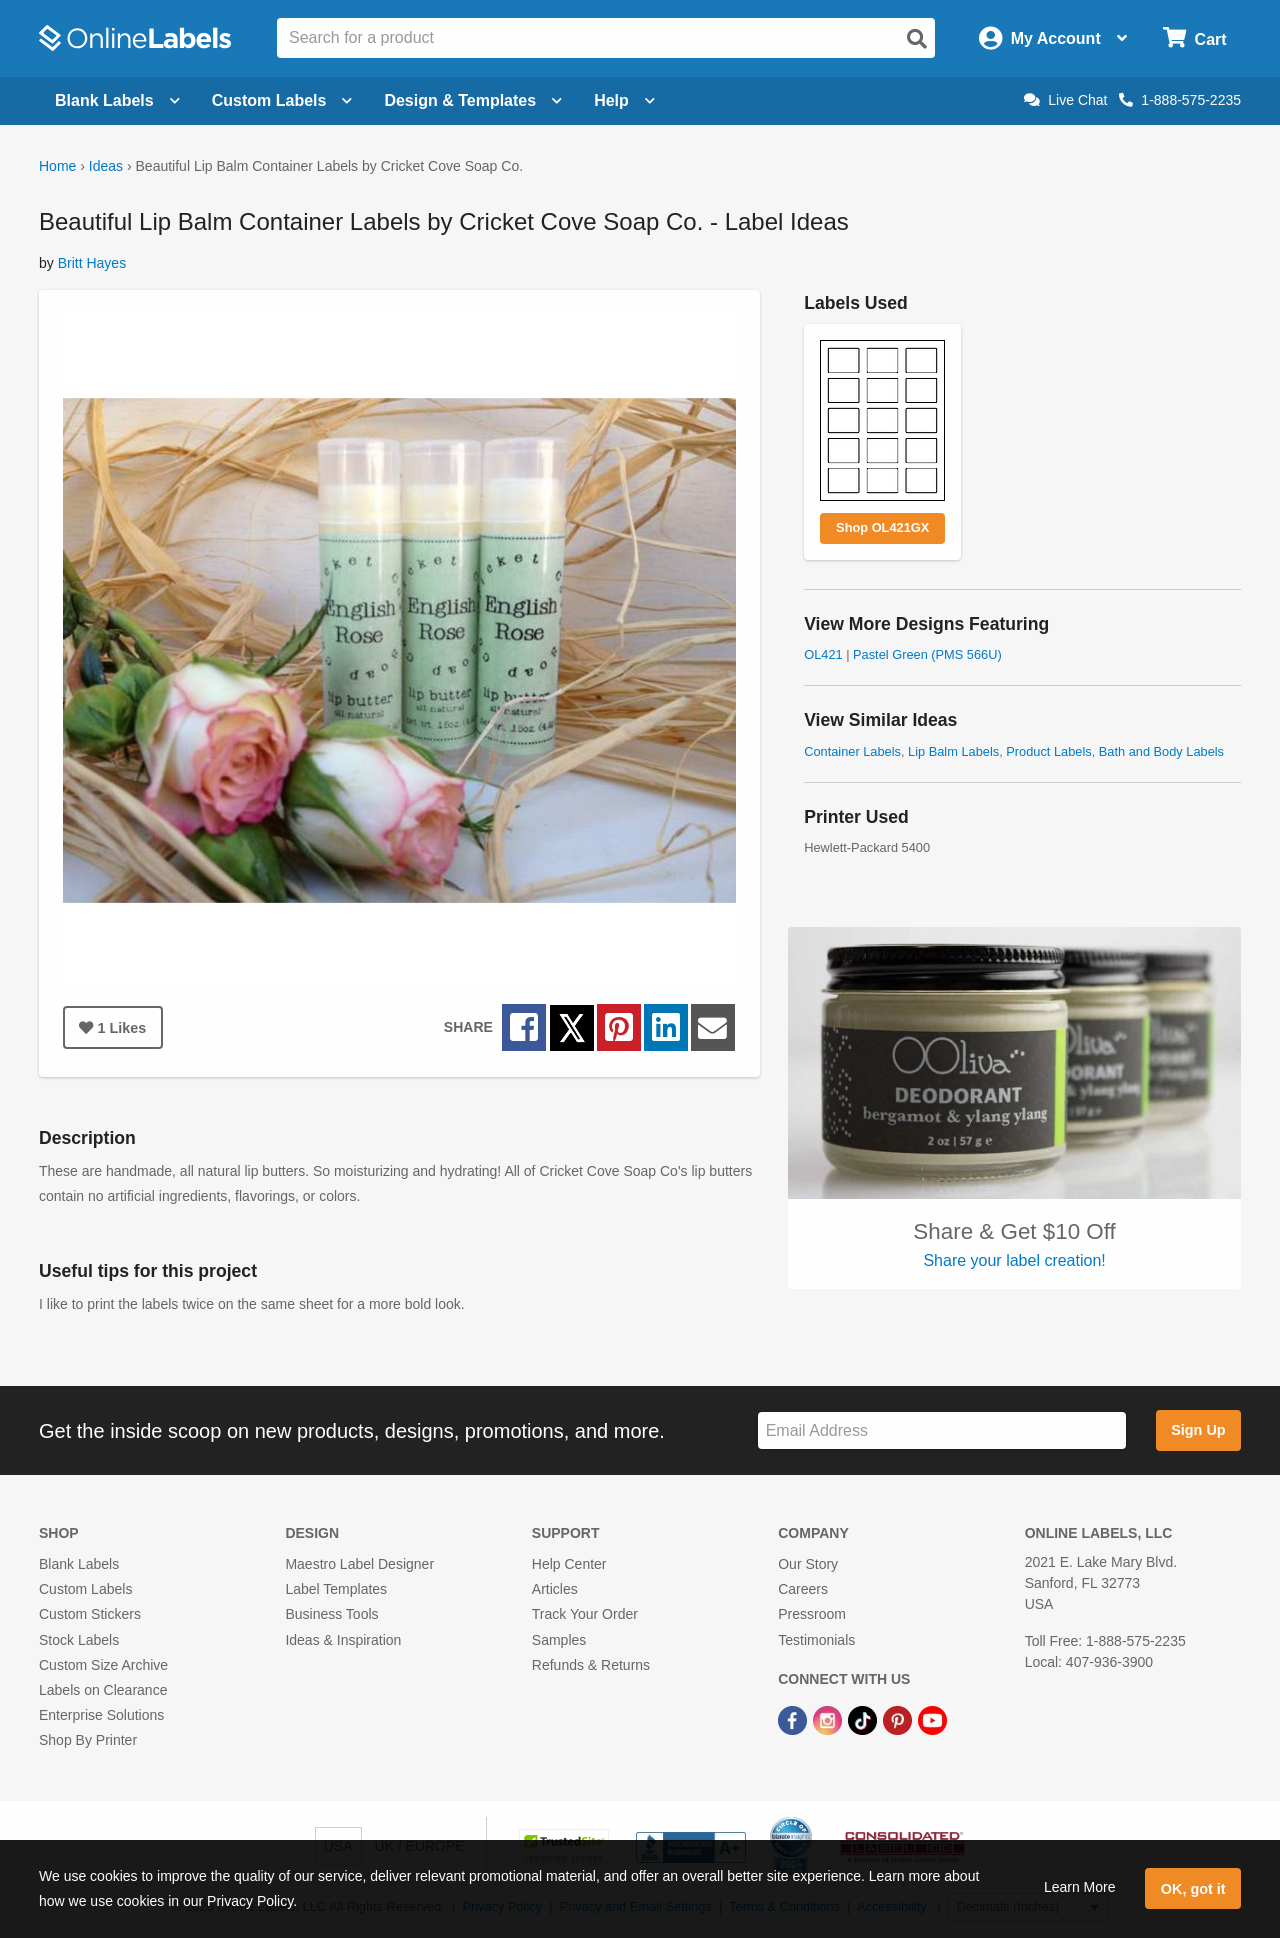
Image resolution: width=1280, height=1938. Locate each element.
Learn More (1080, 1887)
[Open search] (917, 39)
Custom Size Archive (103, 1665)
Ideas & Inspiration (343, 1640)
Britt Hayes (92, 263)
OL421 (823, 654)
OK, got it (1193, 1889)
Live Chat (1065, 100)
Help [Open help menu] (624, 100)
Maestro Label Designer (359, 1564)
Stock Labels (79, 1640)
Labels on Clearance (103, 1690)
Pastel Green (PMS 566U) (927, 654)
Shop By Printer (88, 1740)
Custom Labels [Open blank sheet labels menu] (282, 100)
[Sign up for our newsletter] (942, 1430)
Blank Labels (79, 1564)
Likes (112, 1028)
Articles (555, 1589)
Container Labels (852, 751)
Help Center (569, 1564)
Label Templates (336, 1589)
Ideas (106, 166)
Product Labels (1048, 751)
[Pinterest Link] (899, 1719)
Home (57, 166)
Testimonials (816, 1640)
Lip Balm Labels (953, 751)
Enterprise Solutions (101, 1715)
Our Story (808, 1564)
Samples (559, 1640)
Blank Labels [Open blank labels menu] (117, 100)
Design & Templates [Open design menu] (473, 100)
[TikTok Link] (864, 1719)
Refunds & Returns (591, 1665)
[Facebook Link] (794, 1719)
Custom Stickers (90, 1614)
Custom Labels (85, 1589)
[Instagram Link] (829, 1719)
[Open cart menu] (1194, 38)
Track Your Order (585, 1614)
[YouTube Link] (932, 1719)
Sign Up (1198, 1430)
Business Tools (331, 1614)
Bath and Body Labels (1161, 751)
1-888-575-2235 (1180, 100)
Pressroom (812, 1614)
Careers (803, 1589)
